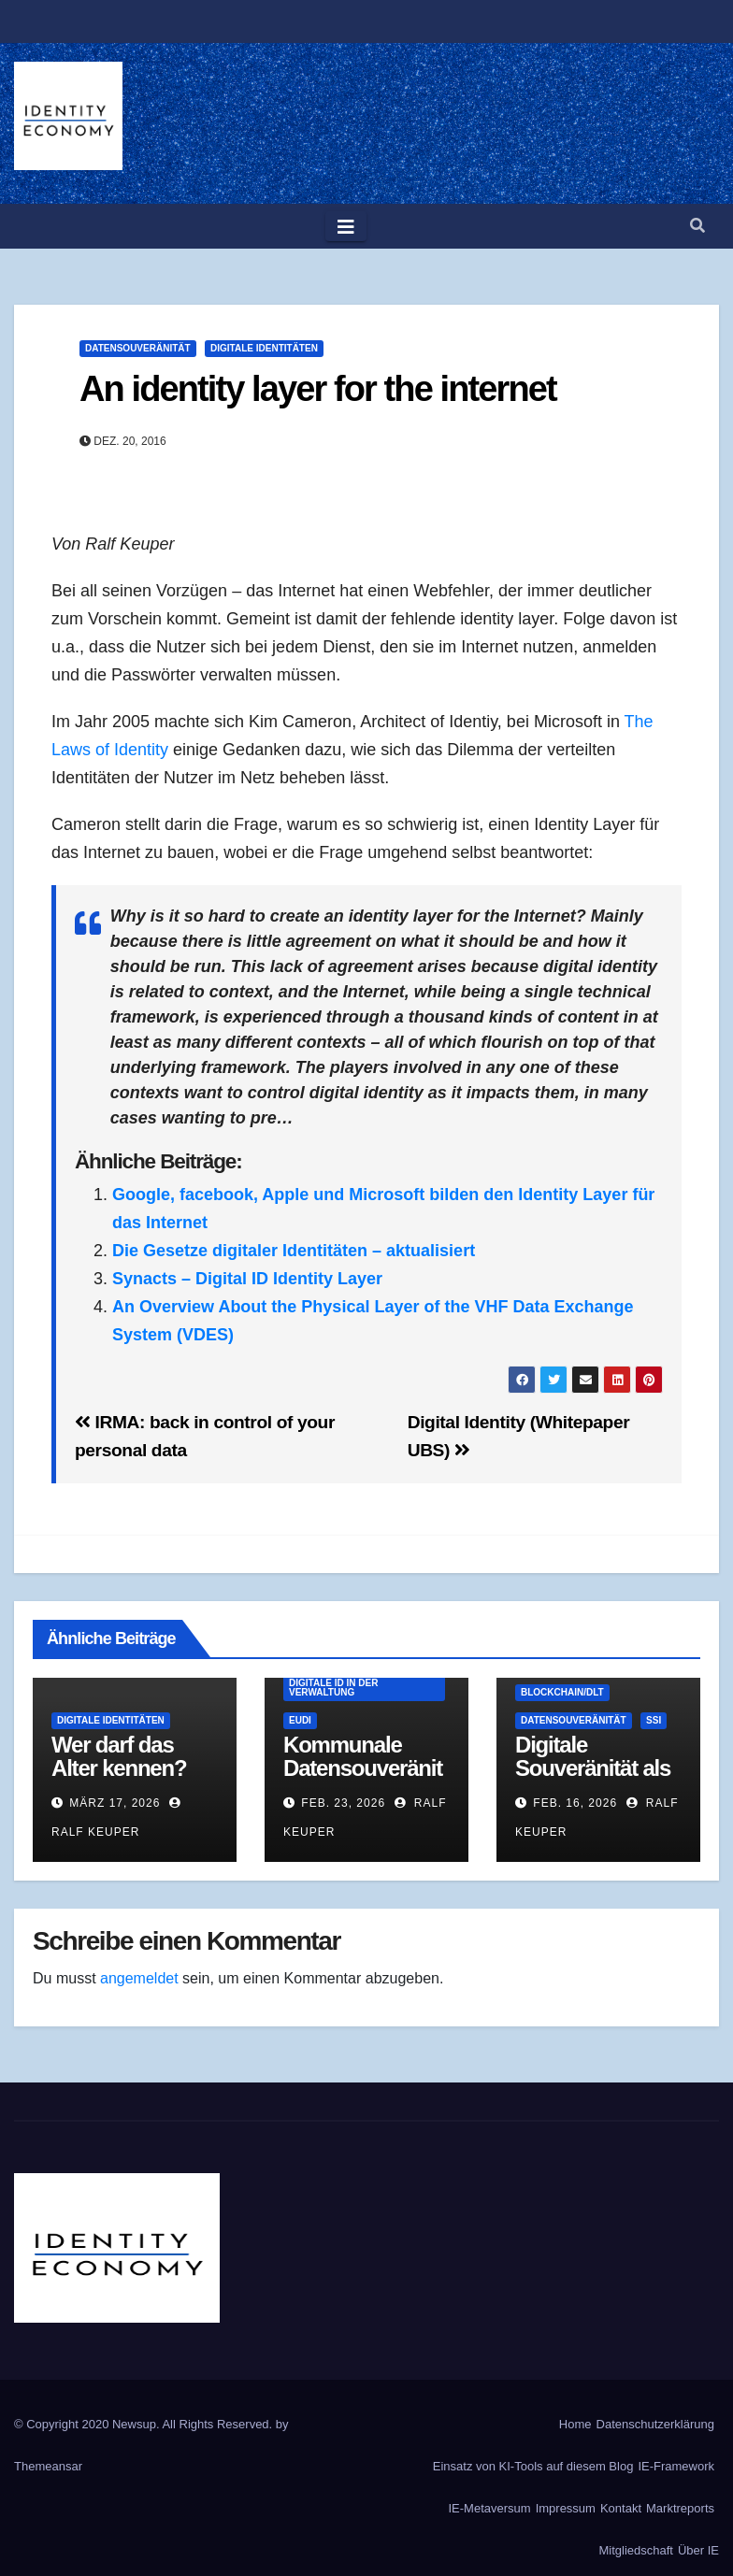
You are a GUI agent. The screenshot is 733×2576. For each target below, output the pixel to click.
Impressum (566, 2508)
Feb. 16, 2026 (575, 1803)
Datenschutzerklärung (655, 2424)
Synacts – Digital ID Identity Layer (247, 1278)
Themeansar (48, 2466)
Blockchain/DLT (562, 1692)
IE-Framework (676, 2466)
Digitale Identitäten (264, 348)
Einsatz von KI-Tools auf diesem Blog (533, 2466)
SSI (653, 1720)
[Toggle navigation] (345, 226)
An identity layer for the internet (317, 388)
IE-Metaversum (490, 2508)
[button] (697, 225)
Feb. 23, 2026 (343, 1803)
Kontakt (620, 2508)
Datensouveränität (138, 348)
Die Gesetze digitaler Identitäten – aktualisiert (293, 1250)
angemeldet (139, 1978)
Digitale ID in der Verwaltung (333, 1687)
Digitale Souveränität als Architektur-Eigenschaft (592, 1779)
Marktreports (680, 2508)
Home (575, 2424)
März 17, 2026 (114, 1803)
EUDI (300, 1720)
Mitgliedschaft (635, 2550)
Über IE (698, 2550)
